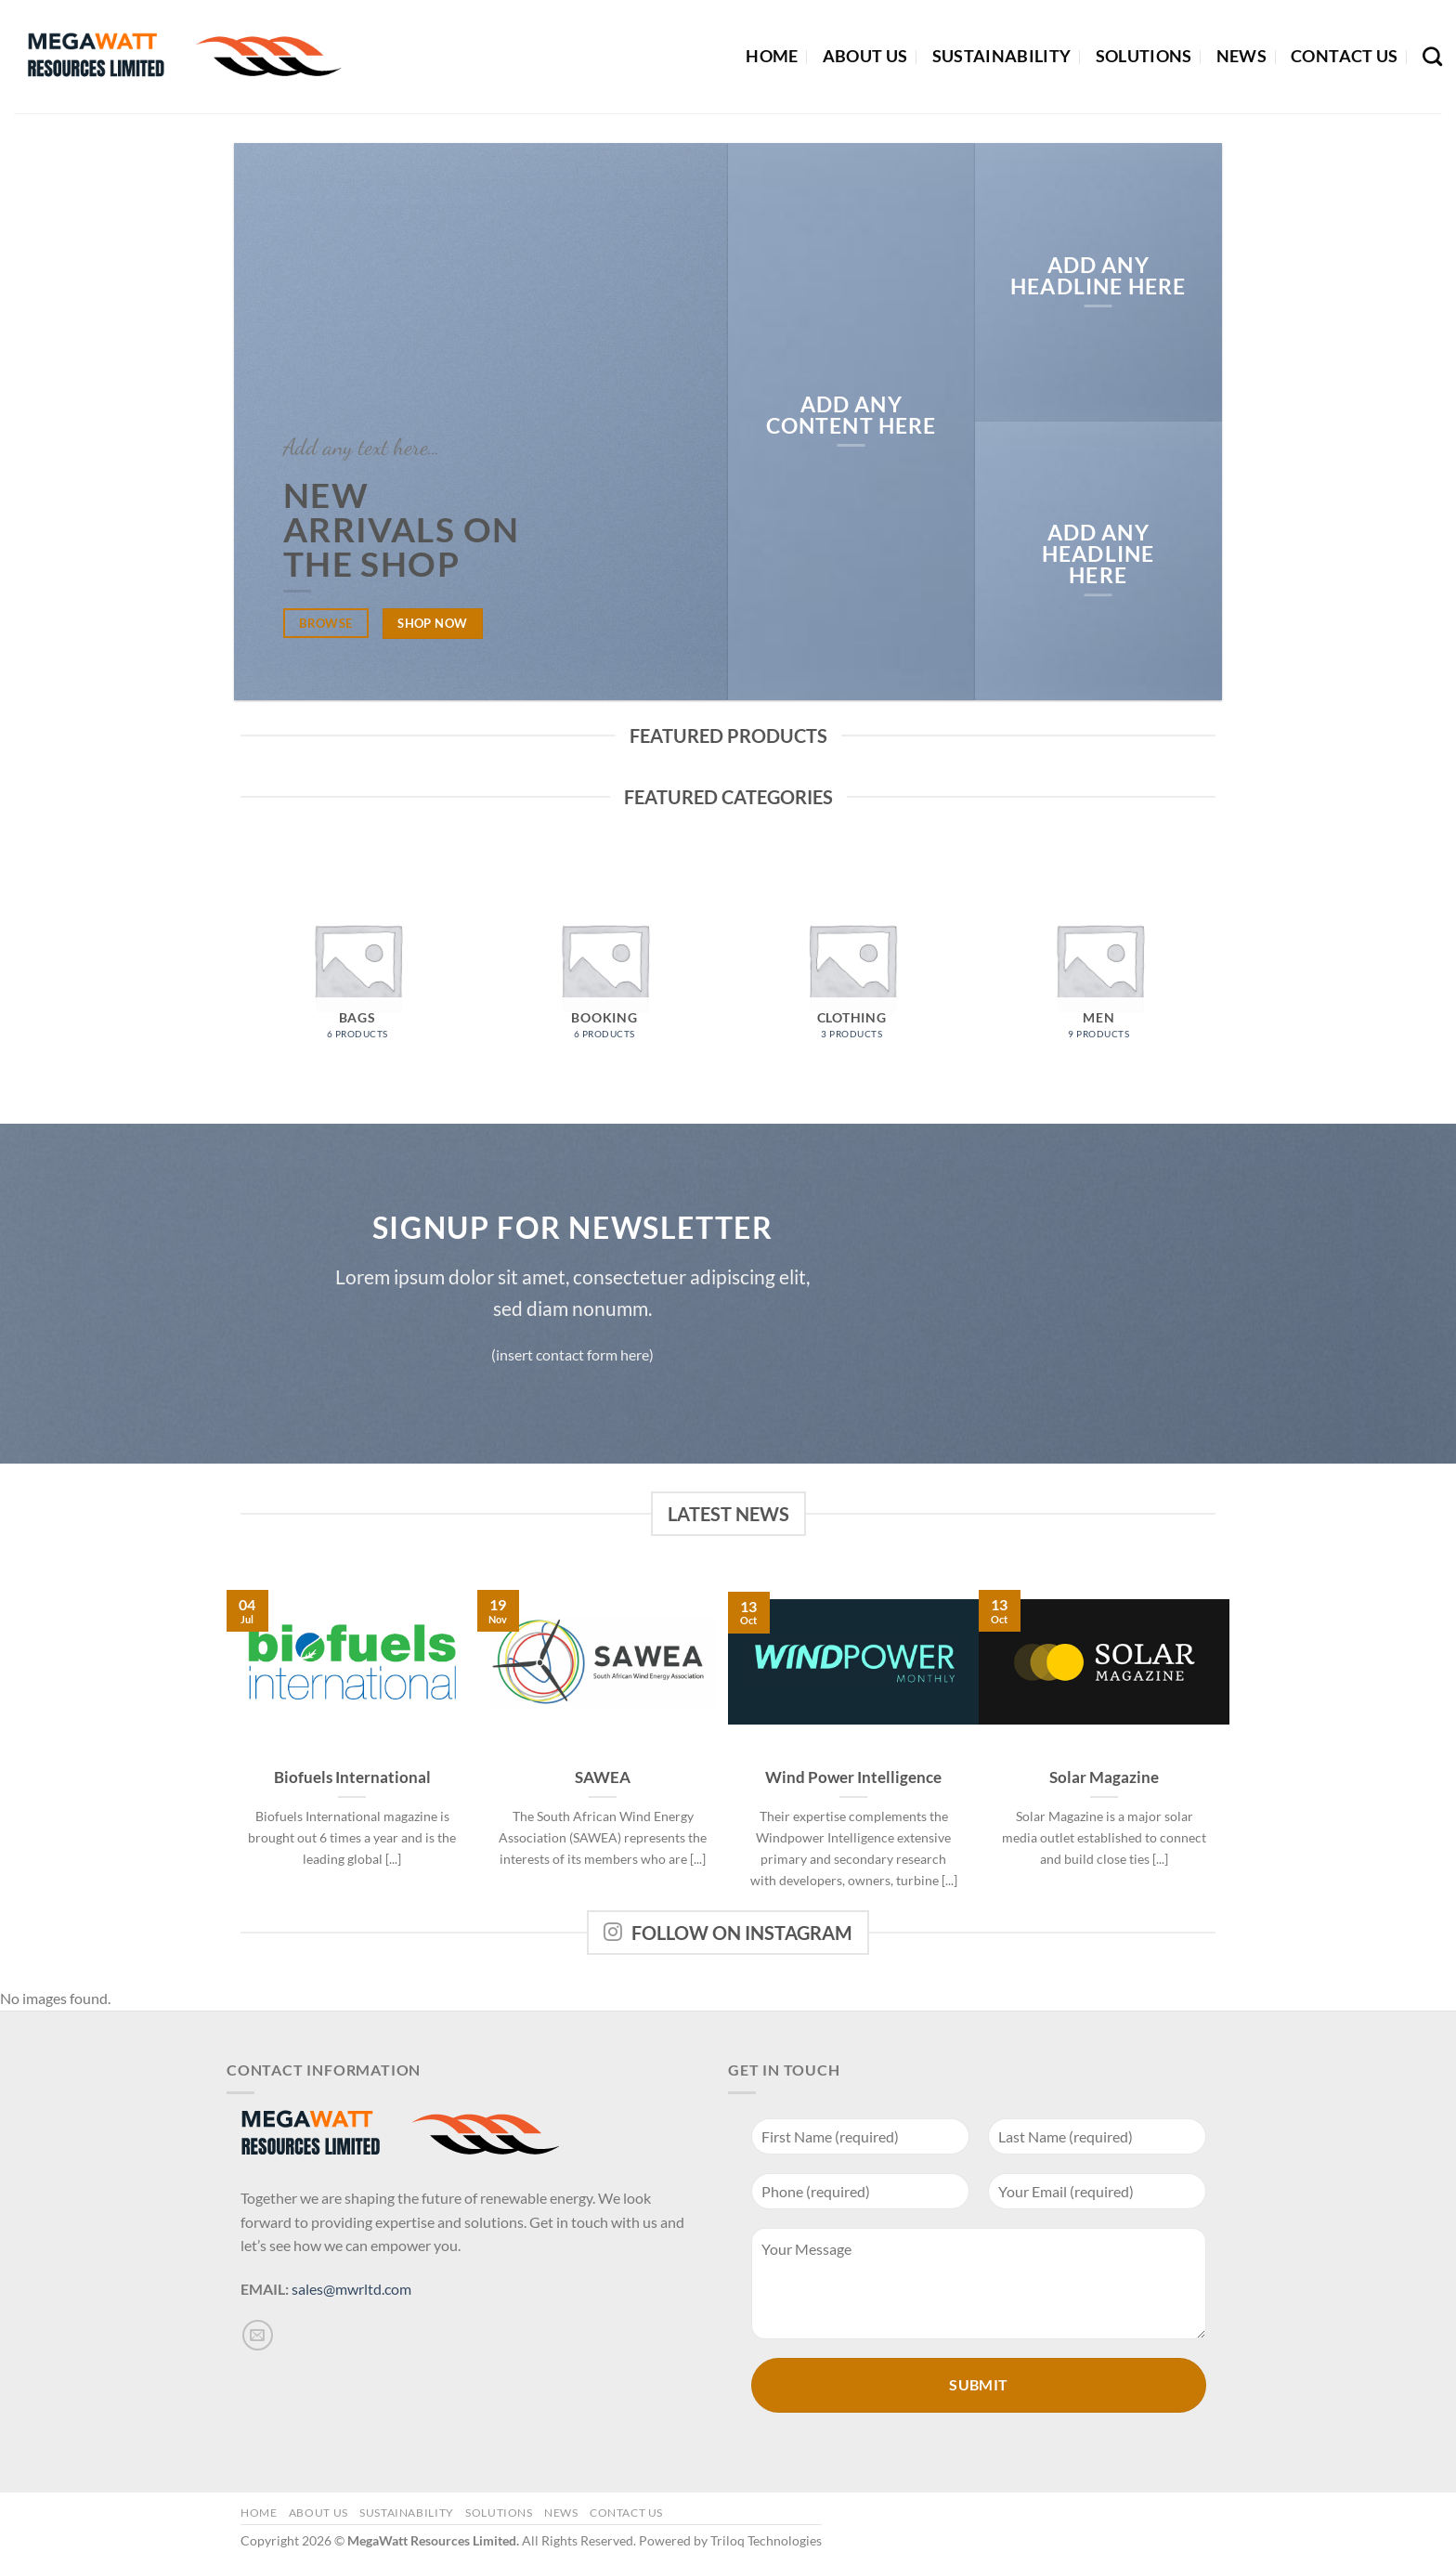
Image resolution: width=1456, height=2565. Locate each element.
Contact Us (1344, 56)
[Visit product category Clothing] (851, 966)
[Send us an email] (257, 2335)
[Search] (1432, 56)
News (1241, 56)
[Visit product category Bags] (357, 966)
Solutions (1144, 56)
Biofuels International (352, 1777)
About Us (865, 56)
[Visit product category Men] (1098, 966)
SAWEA (602, 1777)
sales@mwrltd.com (351, 2289)
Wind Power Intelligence (853, 1777)
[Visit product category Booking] (604, 966)
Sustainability (1002, 56)
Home (772, 56)
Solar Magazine (1104, 1777)
